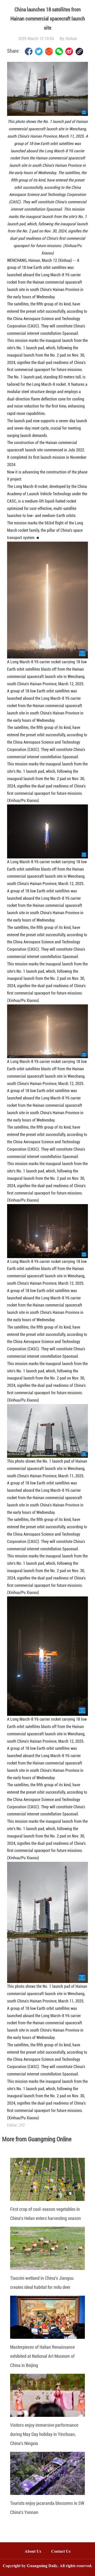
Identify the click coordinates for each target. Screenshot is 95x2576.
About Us (33, 2552)
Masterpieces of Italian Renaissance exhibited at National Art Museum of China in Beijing (42, 2356)
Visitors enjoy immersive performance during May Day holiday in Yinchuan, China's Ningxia (44, 2434)
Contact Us (63, 2552)
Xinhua (71, 38)
